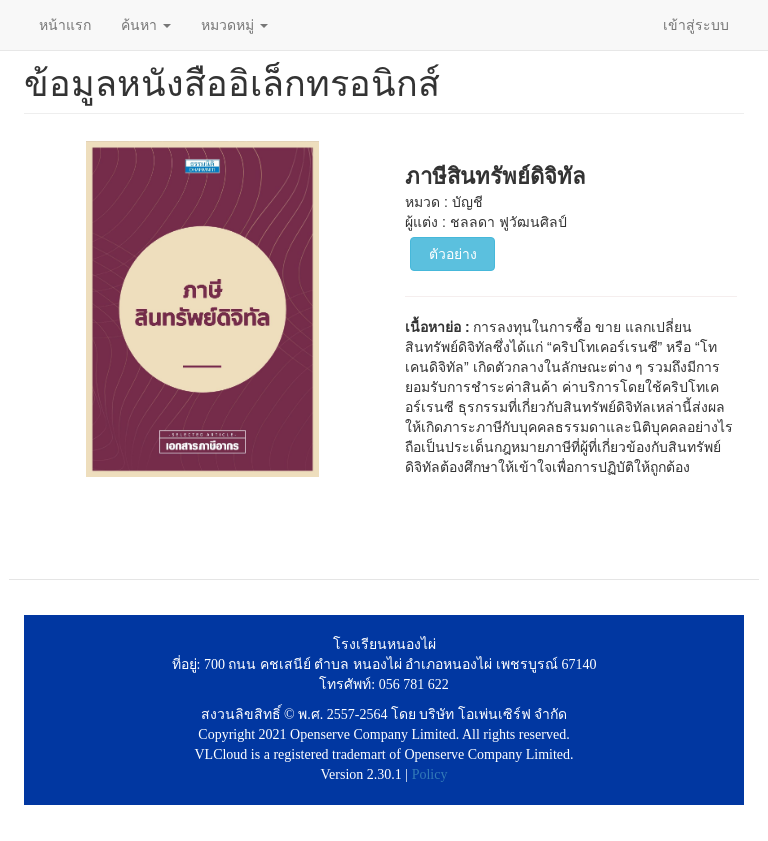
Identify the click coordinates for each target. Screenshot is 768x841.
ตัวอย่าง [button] (453, 254)
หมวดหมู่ (234, 25)
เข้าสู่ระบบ (696, 25)
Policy (430, 774)
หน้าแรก (65, 25)
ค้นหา (146, 25)
